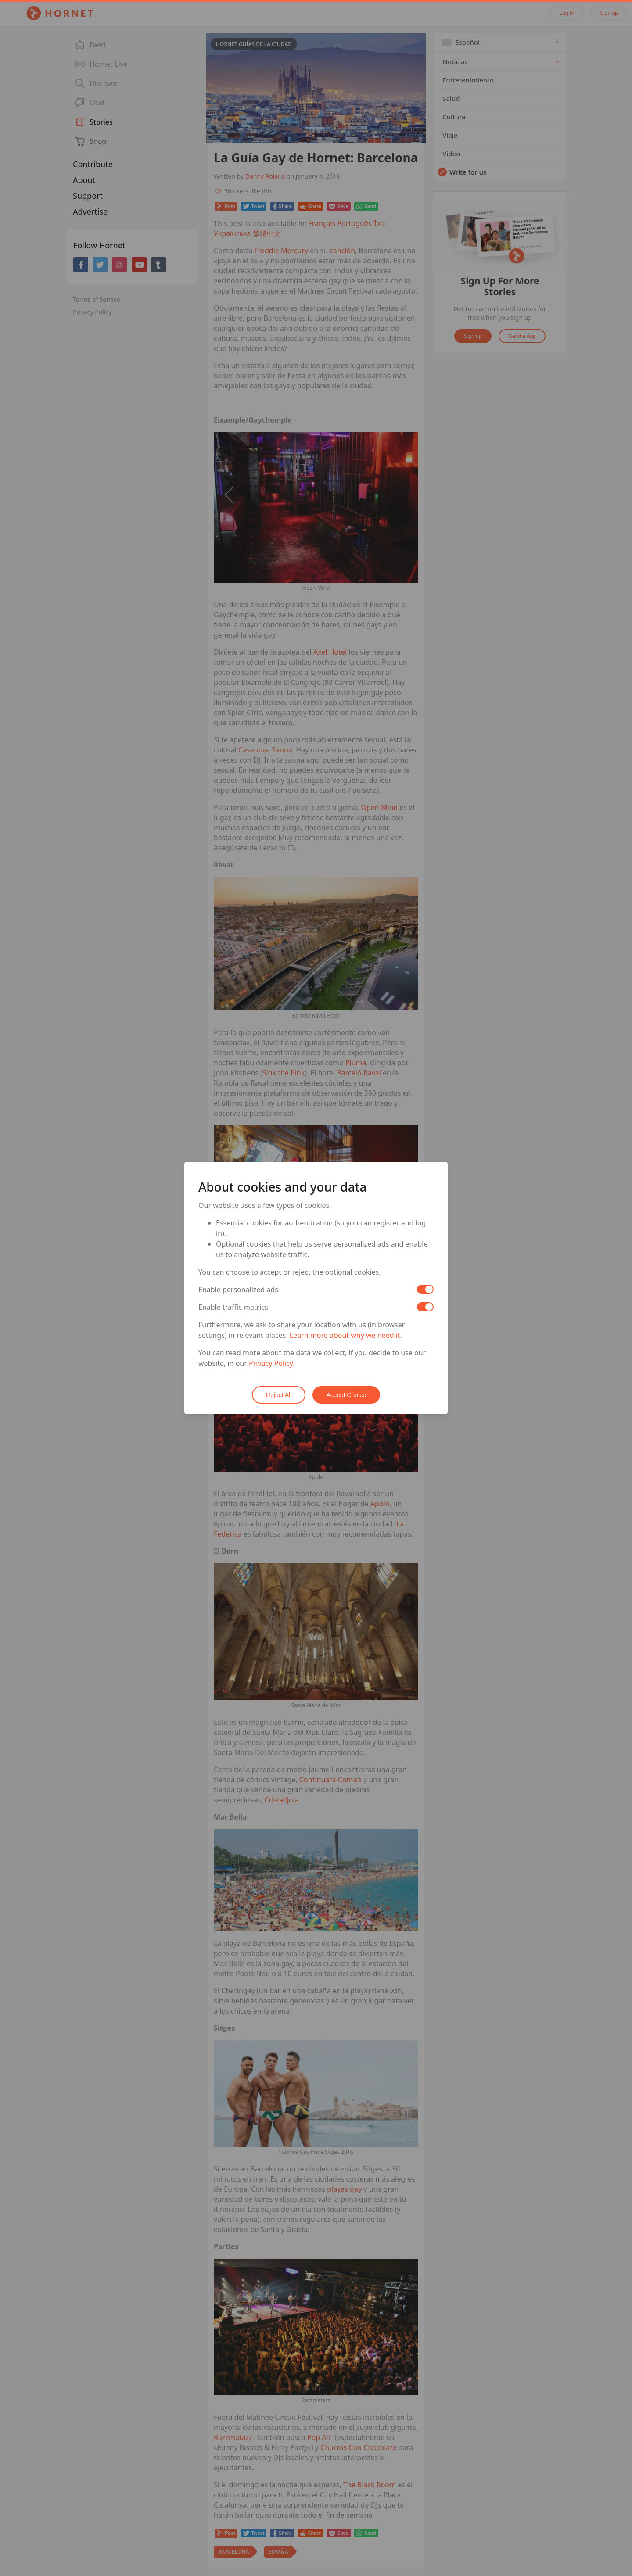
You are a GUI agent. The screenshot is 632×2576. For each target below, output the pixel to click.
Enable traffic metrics (233, 1307)
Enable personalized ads (238, 1289)
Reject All (278, 1394)
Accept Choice (346, 1394)
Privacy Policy (271, 1363)
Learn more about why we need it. (346, 1335)
